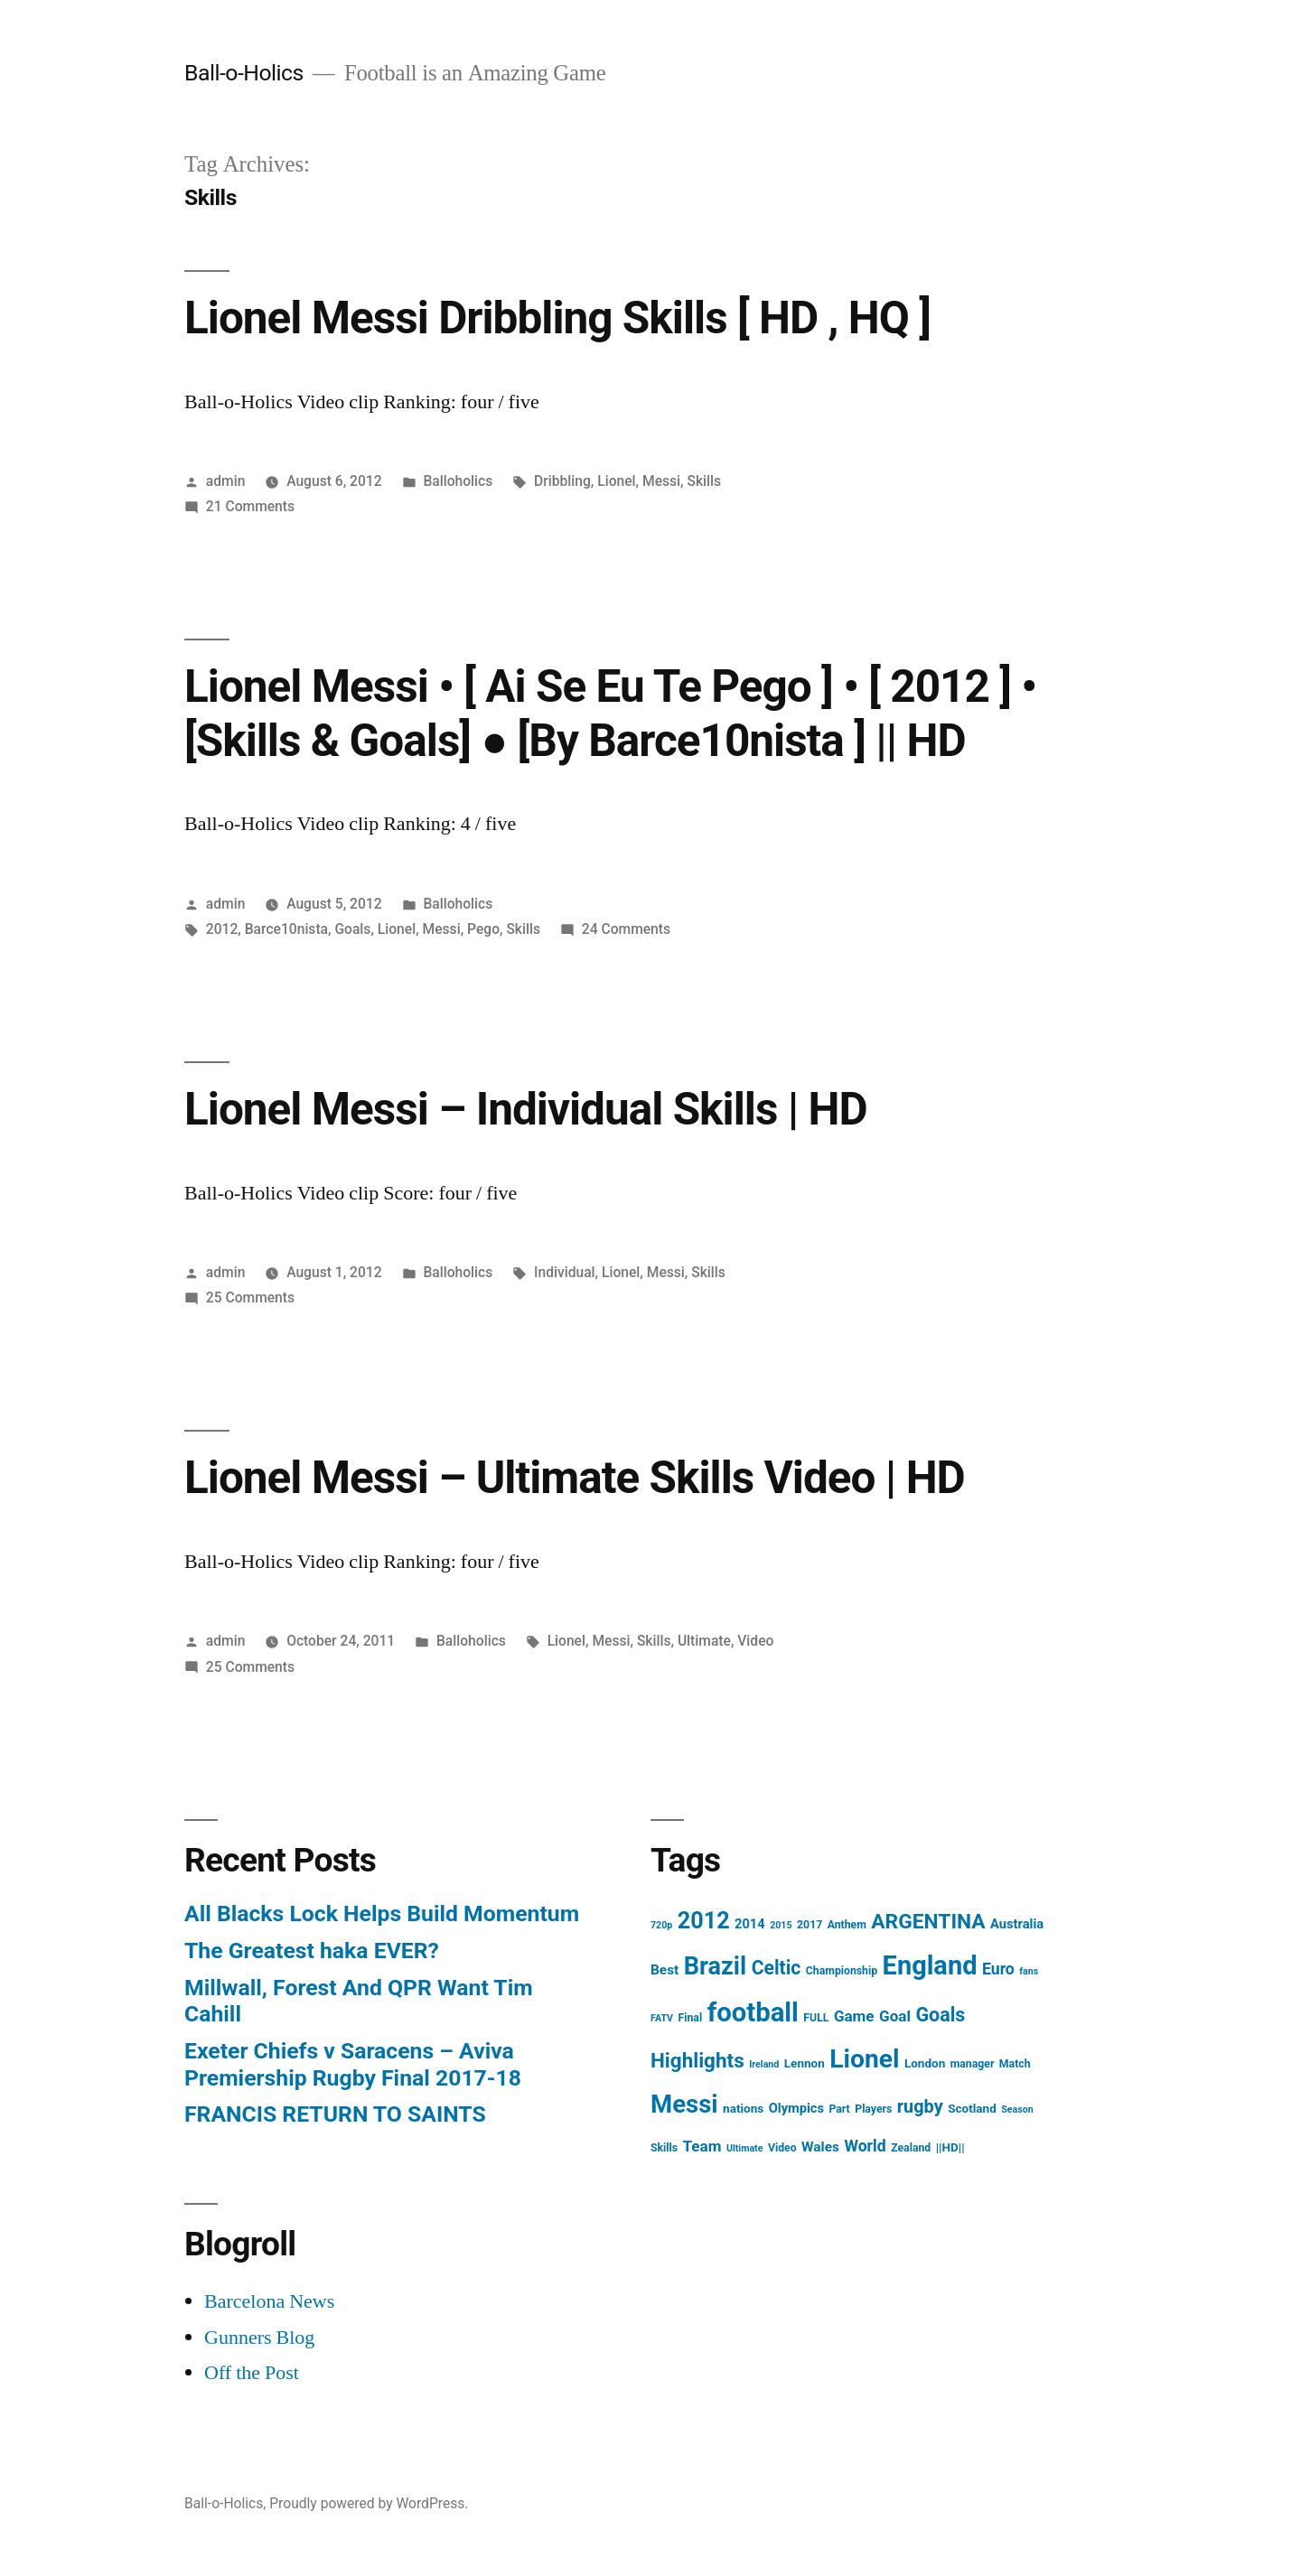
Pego (483, 929)
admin (226, 481)
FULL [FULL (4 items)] (815, 2017)
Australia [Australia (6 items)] (1017, 1924)
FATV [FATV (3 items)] (661, 2018)
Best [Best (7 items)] (664, 1970)
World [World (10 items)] (864, 2146)
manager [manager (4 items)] (972, 2064)
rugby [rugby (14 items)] (920, 2106)
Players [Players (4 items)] (873, 2109)
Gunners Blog (259, 2337)
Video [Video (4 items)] (782, 2148)
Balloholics (457, 481)
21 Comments (250, 506)
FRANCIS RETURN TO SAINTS (335, 2114)
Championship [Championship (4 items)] (841, 1971)
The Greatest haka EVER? (311, 1950)
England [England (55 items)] (930, 1965)
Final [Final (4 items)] (691, 2017)
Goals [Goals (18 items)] (940, 2014)
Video (755, 1640)
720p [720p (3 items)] (661, 1925)
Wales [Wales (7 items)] (820, 2147)
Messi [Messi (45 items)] (684, 2104)
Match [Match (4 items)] (1015, 2064)
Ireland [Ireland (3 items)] (764, 2064)
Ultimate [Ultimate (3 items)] (744, 2148)
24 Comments (626, 929)
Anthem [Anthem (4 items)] (847, 1924)
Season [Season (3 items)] (1017, 2109)
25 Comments (250, 1297)
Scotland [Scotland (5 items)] (972, 2108)
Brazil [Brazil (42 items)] (715, 1966)
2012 (222, 929)
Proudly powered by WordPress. (368, 2503)
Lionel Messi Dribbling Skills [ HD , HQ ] (557, 318)
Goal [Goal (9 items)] (895, 2016)
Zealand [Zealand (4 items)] (911, 2148)
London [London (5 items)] (924, 2063)
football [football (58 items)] (753, 2012)
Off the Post (251, 2372)
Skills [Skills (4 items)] (664, 2148)
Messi (661, 481)
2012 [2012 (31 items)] (704, 1921)
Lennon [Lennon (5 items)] (804, 2063)
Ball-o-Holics (244, 73)
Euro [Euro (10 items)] (998, 1969)
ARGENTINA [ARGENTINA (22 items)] (928, 1921)
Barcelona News (269, 2301)
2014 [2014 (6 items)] (750, 1924)
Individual (564, 1272)
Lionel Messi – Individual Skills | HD (525, 1109)
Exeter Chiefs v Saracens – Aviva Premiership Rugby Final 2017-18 (352, 2064)
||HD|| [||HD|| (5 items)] (950, 2147)
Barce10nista (286, 929)
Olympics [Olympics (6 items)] (796, 2108)
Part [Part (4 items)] (838, 2109)
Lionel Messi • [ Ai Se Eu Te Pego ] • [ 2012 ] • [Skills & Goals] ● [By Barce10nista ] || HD (610, 713)
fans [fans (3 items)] (1028, 1971)
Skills (704, 481)
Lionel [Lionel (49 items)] (864, 2059)
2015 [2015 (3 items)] (780, 1925)
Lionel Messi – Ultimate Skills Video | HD (574, 1477)
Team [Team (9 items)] (702, 2146)
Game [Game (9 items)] (854, 2016)
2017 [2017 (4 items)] (809, 1924)
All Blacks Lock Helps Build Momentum (381, 1913)
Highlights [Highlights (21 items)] (697, 2060)
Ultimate (704, 1640)
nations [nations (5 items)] (743, 2108)
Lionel (616, 481)
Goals (352, 929)
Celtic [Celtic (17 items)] (776, 1967)
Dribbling (562, 481)
